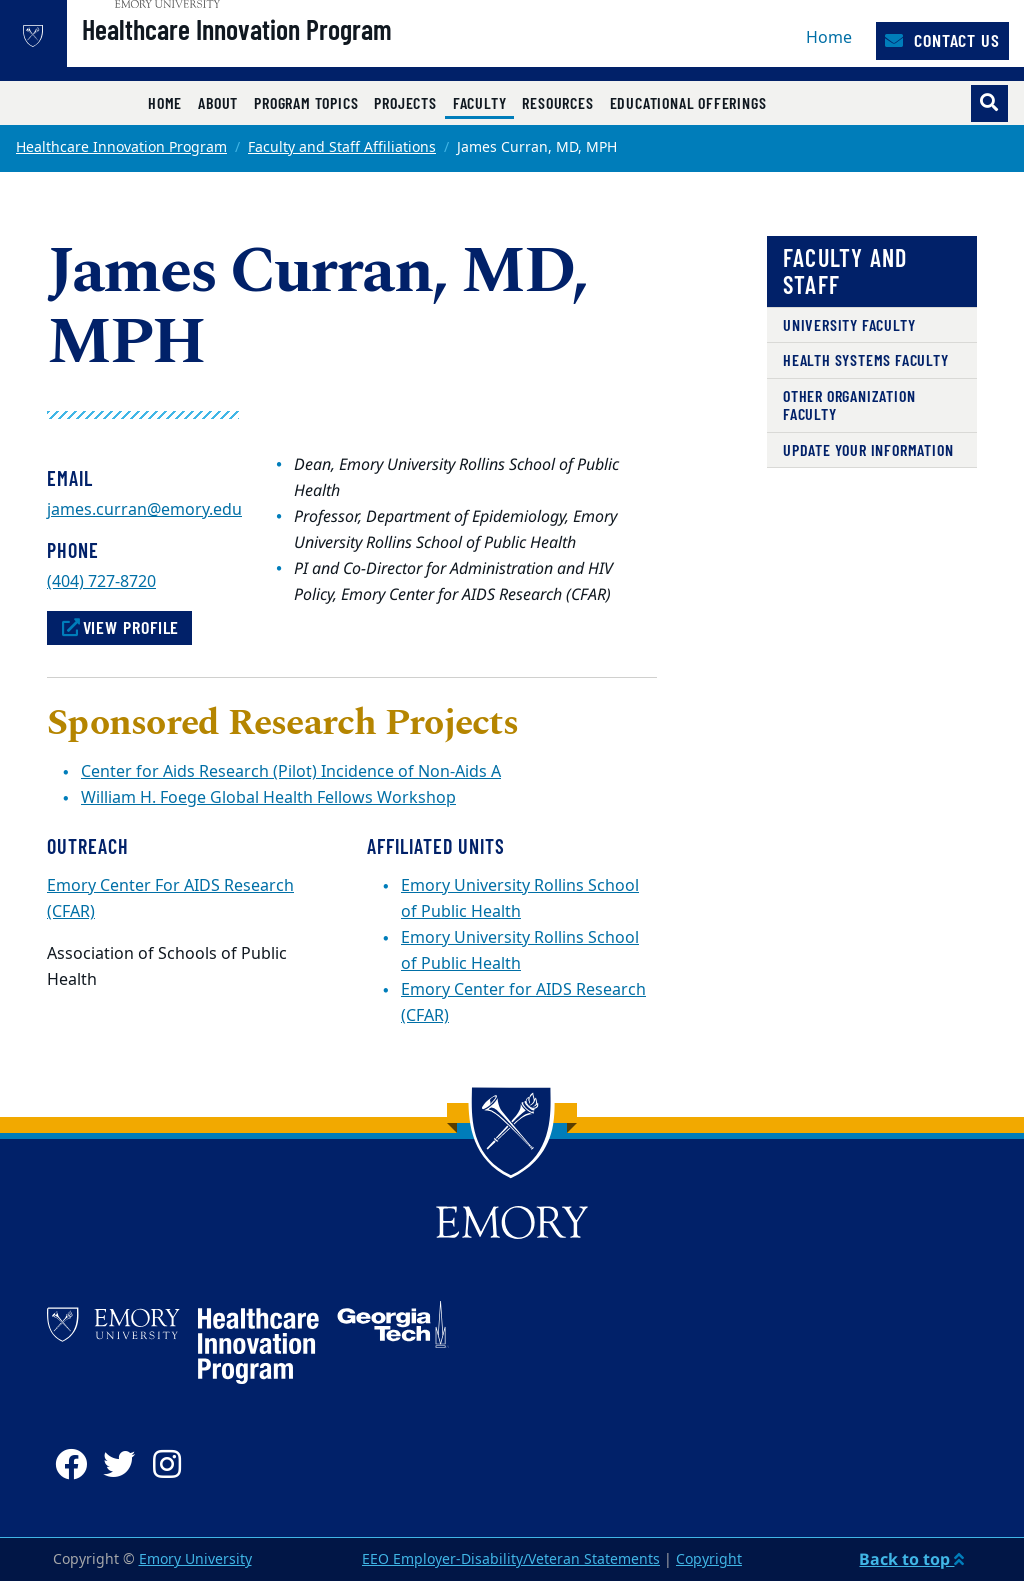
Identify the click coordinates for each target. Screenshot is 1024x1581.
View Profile (119, 627)
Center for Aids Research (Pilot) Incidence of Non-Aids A (291, 772)
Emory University (195, 1559)
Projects (405, 102)
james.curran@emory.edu (144, 510)
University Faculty (849, 324)
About (218, 102)
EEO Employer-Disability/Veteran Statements (511, 1559)
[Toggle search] (989, 103)
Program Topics (306, 102)
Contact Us (942, 40)
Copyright (709, 1559)
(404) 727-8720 (101, 582)
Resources (557, 102)
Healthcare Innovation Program (295, 51)
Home (829, 38)
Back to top (911, 1559)
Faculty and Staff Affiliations (342, 147)
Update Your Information (868, 449)
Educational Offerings (688, 102)
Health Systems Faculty (866, 359)
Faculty (484, 102)
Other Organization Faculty (849, 404)
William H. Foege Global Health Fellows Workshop (268, 798)
